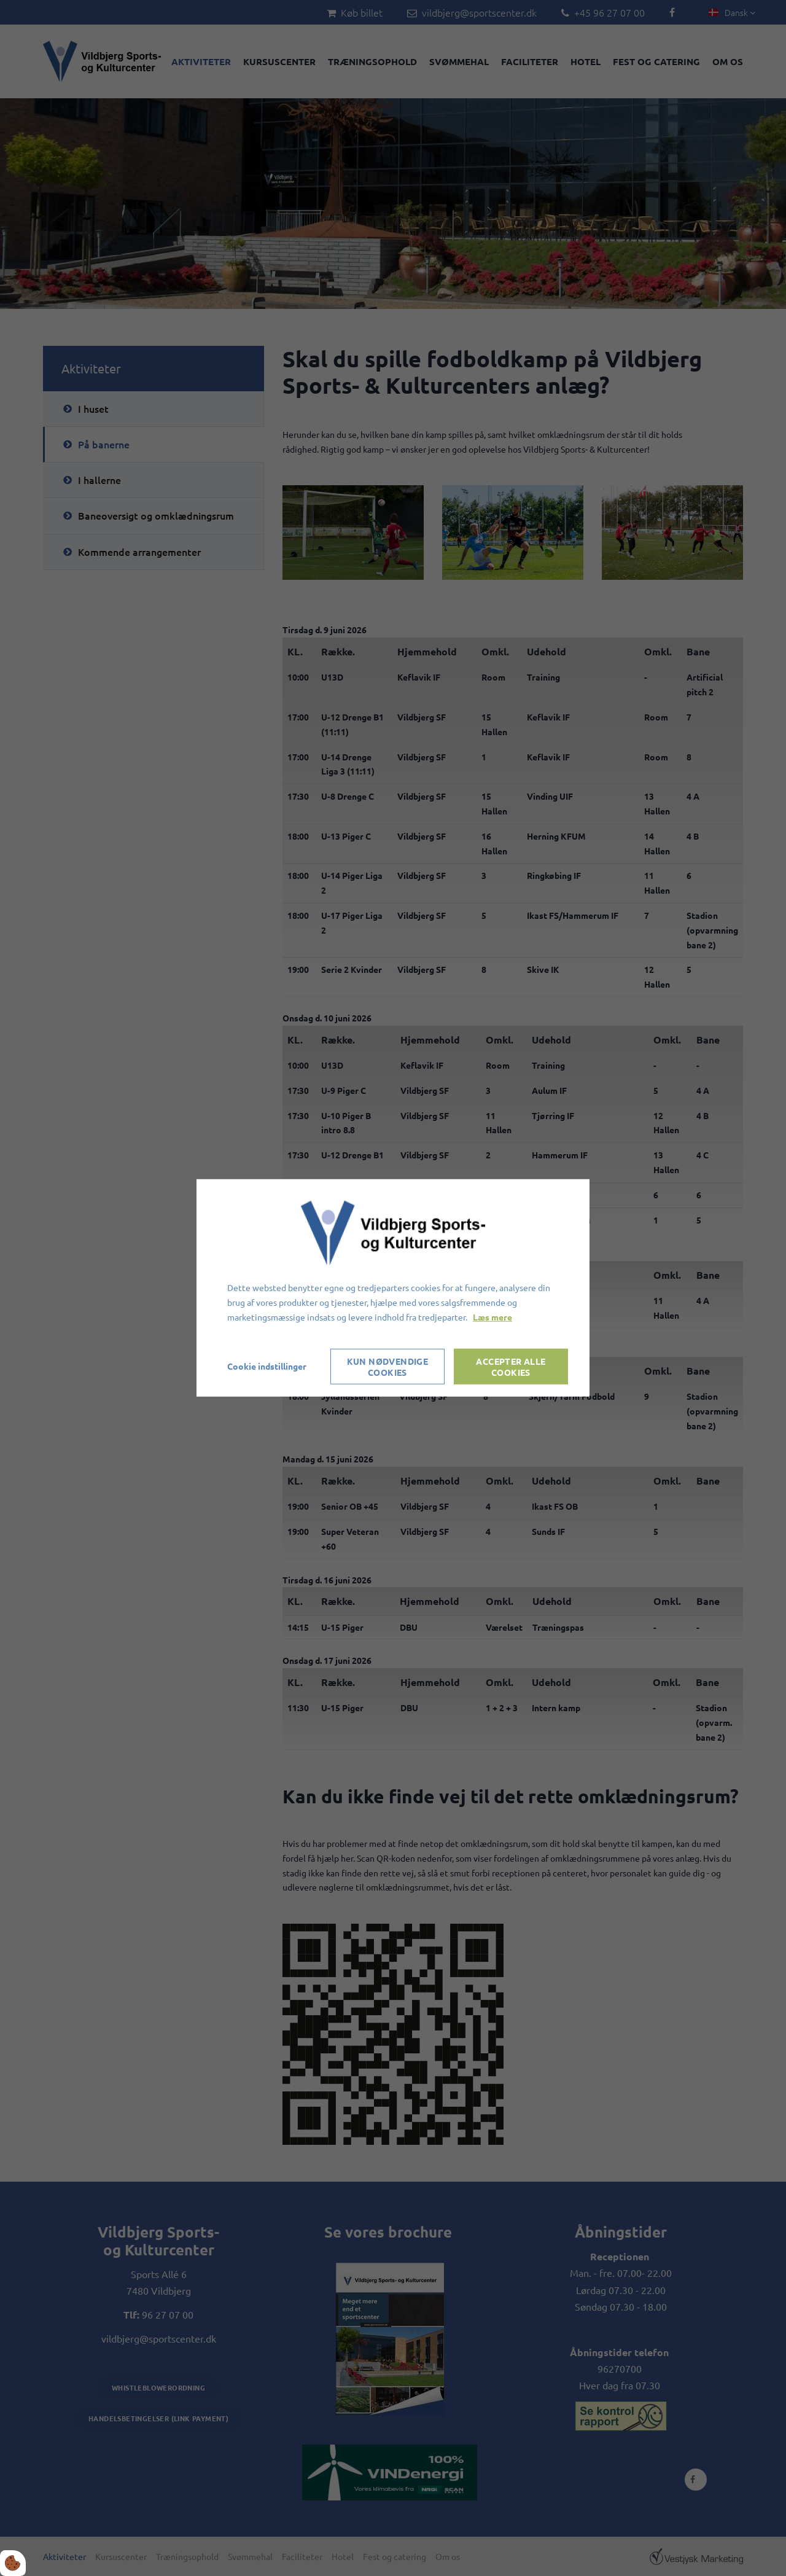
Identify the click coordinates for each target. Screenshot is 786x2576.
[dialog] (393, 1288)
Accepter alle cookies (510, 1367)
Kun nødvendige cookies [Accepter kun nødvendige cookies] (388, 1367)
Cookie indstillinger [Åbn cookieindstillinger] (266, 1366)
